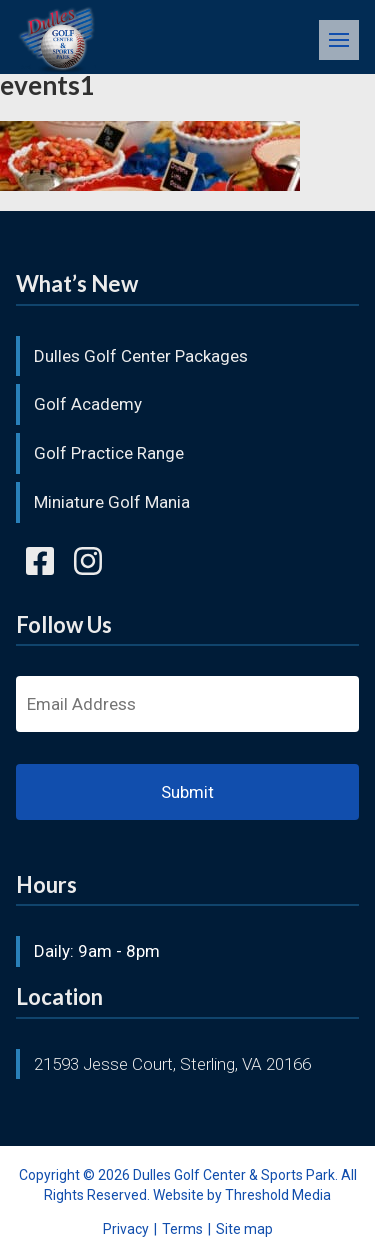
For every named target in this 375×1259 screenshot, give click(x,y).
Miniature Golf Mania (112, 502)
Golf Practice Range (109, 453)
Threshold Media (278, 1195)
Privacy (126, 1229)
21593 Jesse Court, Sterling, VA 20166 (172, 1064)
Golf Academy (88, 404)
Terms (182, 1229)
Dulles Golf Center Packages (141, 356)
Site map (244, 1229)
